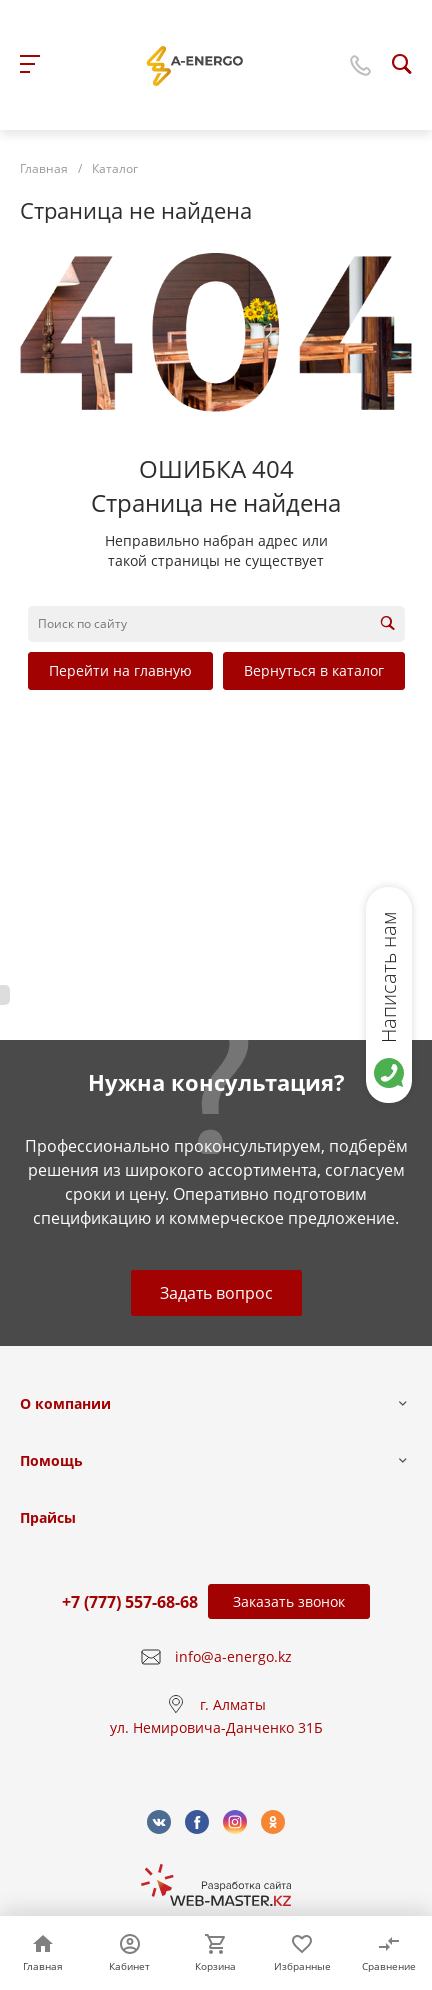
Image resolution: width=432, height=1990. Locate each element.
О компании (65, 1403)
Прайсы (48, 1517)
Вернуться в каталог (314, 670)
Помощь (51, 1460)
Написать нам (388, 977)
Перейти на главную (120, 670)
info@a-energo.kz (233, 1656)
